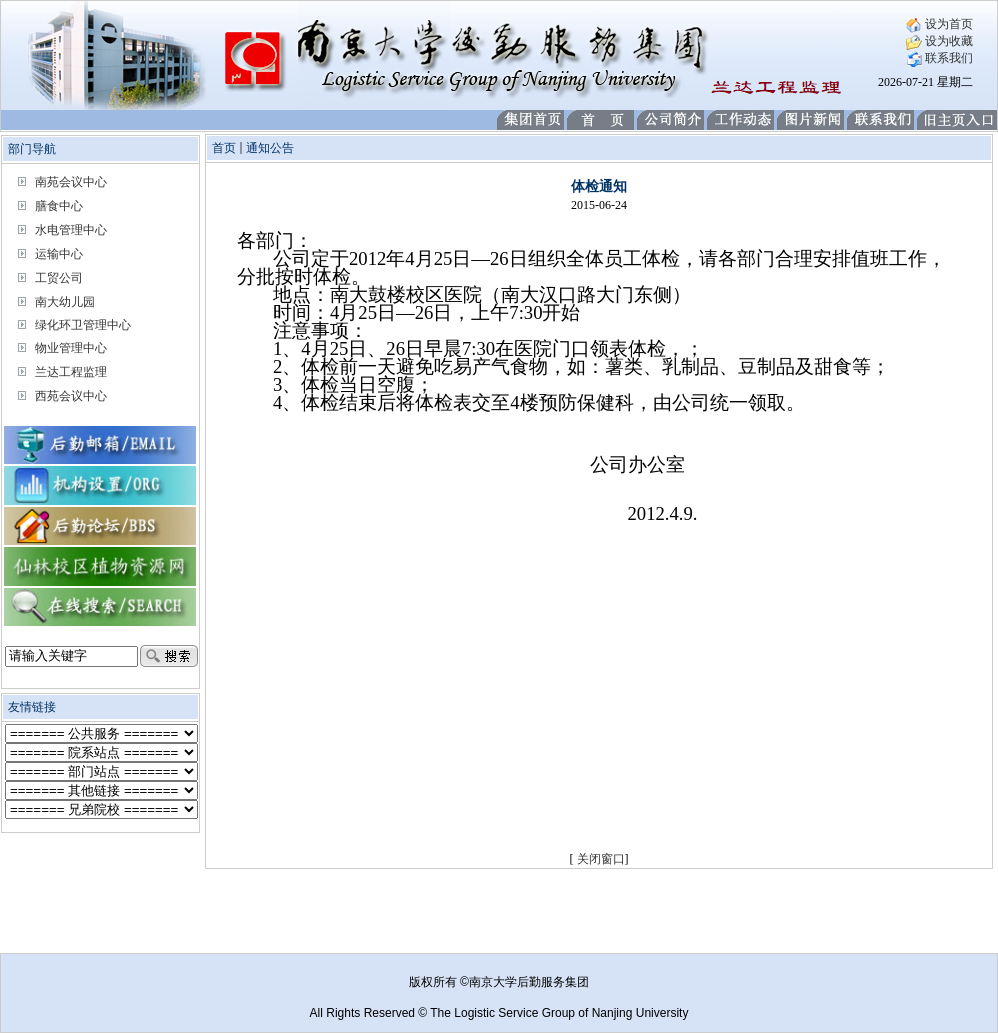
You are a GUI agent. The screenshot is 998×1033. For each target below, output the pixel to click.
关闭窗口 (601, 859)
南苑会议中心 (71, 182)
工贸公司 (59, 278)
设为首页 (939, 24)
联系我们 (939, 58)
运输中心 (59, 254)
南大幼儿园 (65, 302)
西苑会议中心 (71, 396)
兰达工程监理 (71, 372)
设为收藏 (939, 41)
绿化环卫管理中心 (83, 325)
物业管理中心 (71, 348)
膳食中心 (59, 206)
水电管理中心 (71, 230)
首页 (224, 148)
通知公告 (270, 148)
